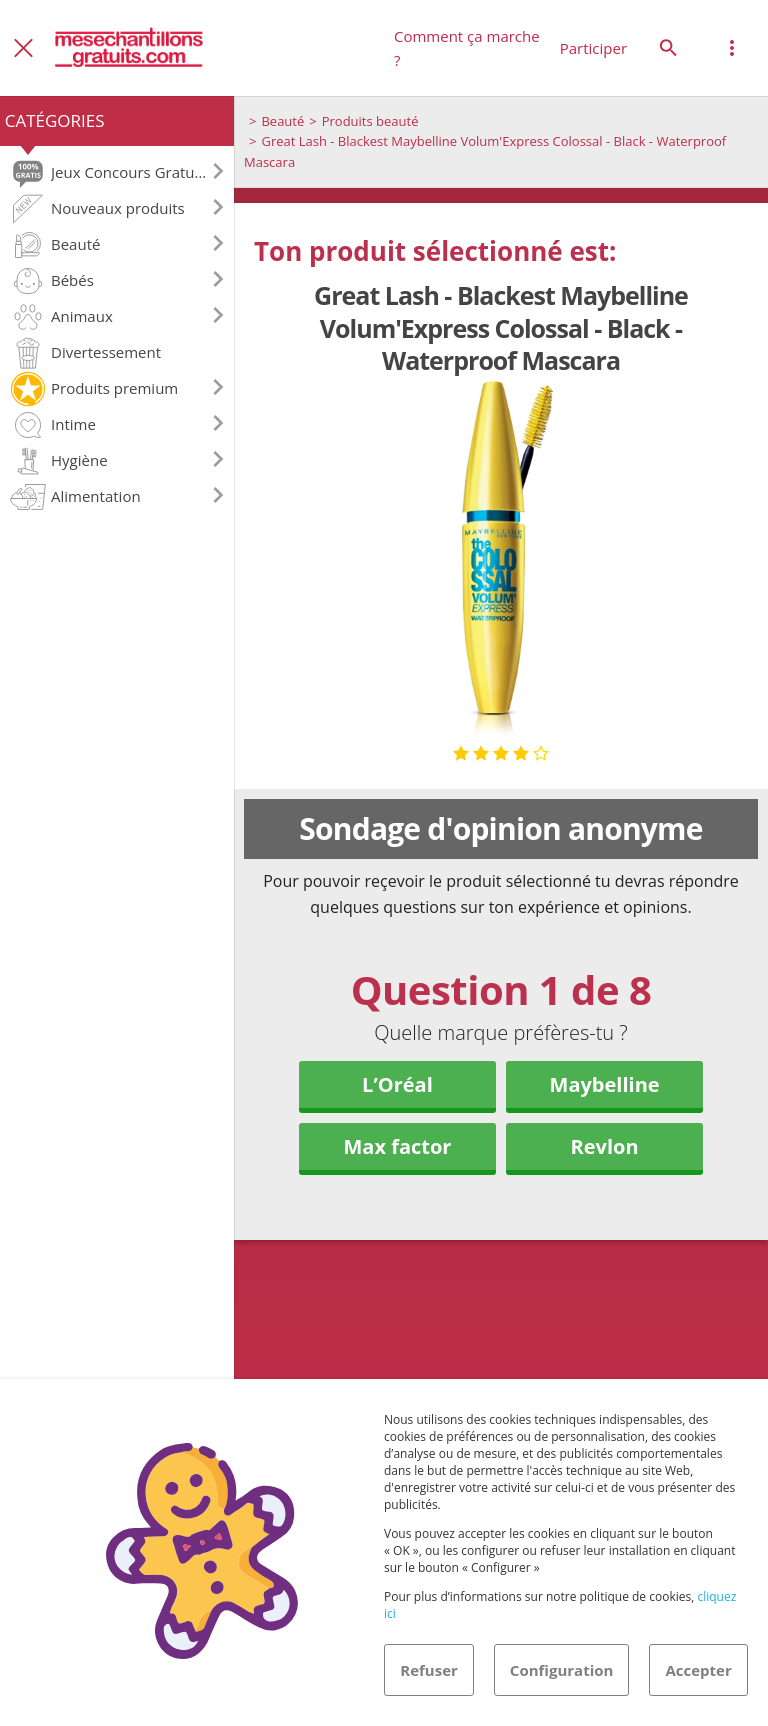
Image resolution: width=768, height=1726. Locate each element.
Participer (593, 48)
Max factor (397, 1146)
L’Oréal (397, 1084)
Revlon (605, 1146)
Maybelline (605, 1084)
